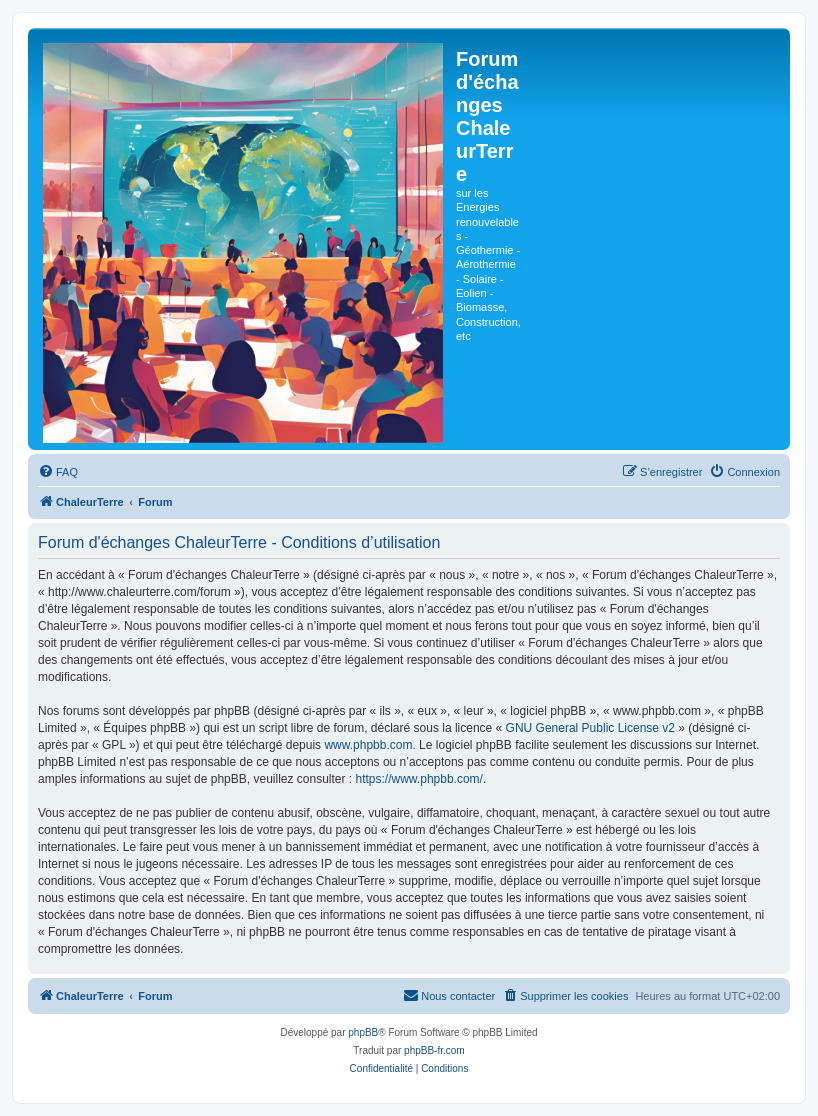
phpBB (363, 1032)
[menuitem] (58, 472)
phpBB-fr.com (434, 1050)
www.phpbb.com (368, 745)
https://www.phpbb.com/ (419, 779)
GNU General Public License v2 (590, 728)
